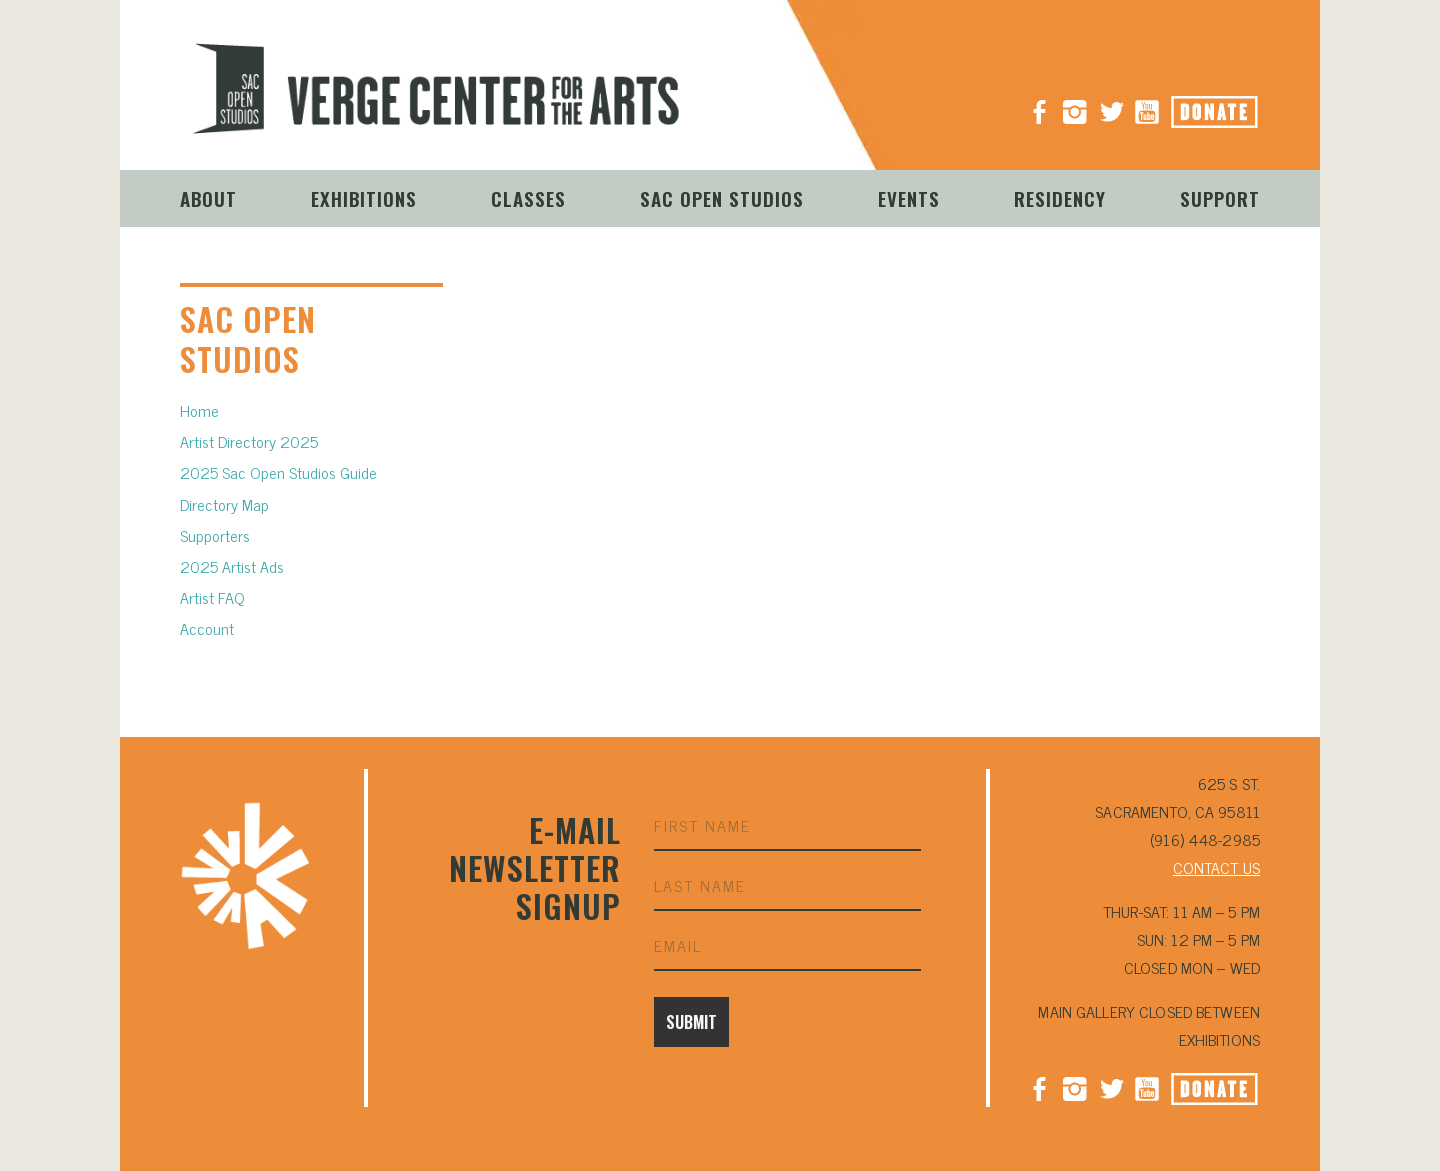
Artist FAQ (212, 597)
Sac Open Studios (722, 198)
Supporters (215, 535)
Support (1220, 198)
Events (909, 198)
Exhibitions (364, 198)
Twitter (1111, 1087)
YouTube (1147, 104)
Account (207, 628)
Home (199, 410)
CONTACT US (1216, 867)
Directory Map (224, 504)
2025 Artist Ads (232, 566)
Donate (1237, 106)
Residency (1060, 198)
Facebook (1039, 1087)
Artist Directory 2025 (249, 441)
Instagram (1075, 104)
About (208, 198)
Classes (528, 198)
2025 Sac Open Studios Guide (278, 472)
